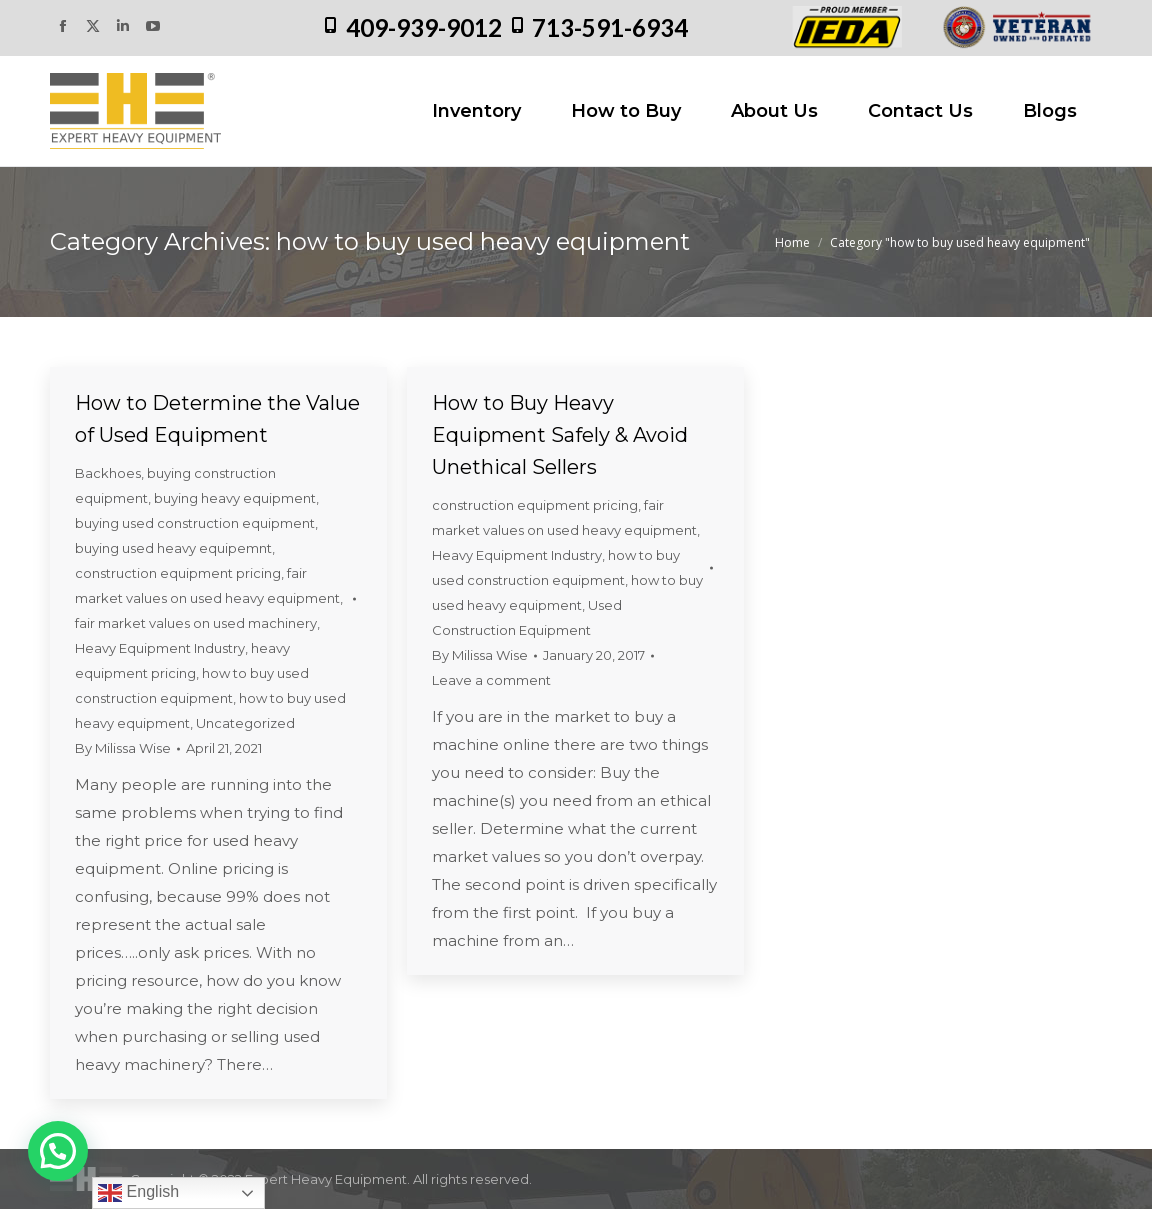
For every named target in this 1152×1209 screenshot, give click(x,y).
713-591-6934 (610, 27)
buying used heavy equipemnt (173, 548)
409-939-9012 (424, 27)
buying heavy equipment (235, 498)
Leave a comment (491, 680)
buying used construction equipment (195, 523)
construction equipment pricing (178, 573)
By (123, 748)
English (138, 1193)
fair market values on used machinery (196, 623)
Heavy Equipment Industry (160, 648)
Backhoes (108, 473)
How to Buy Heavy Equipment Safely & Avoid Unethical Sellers (560, 435)
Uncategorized (245, 723)
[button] (58, 1151)
